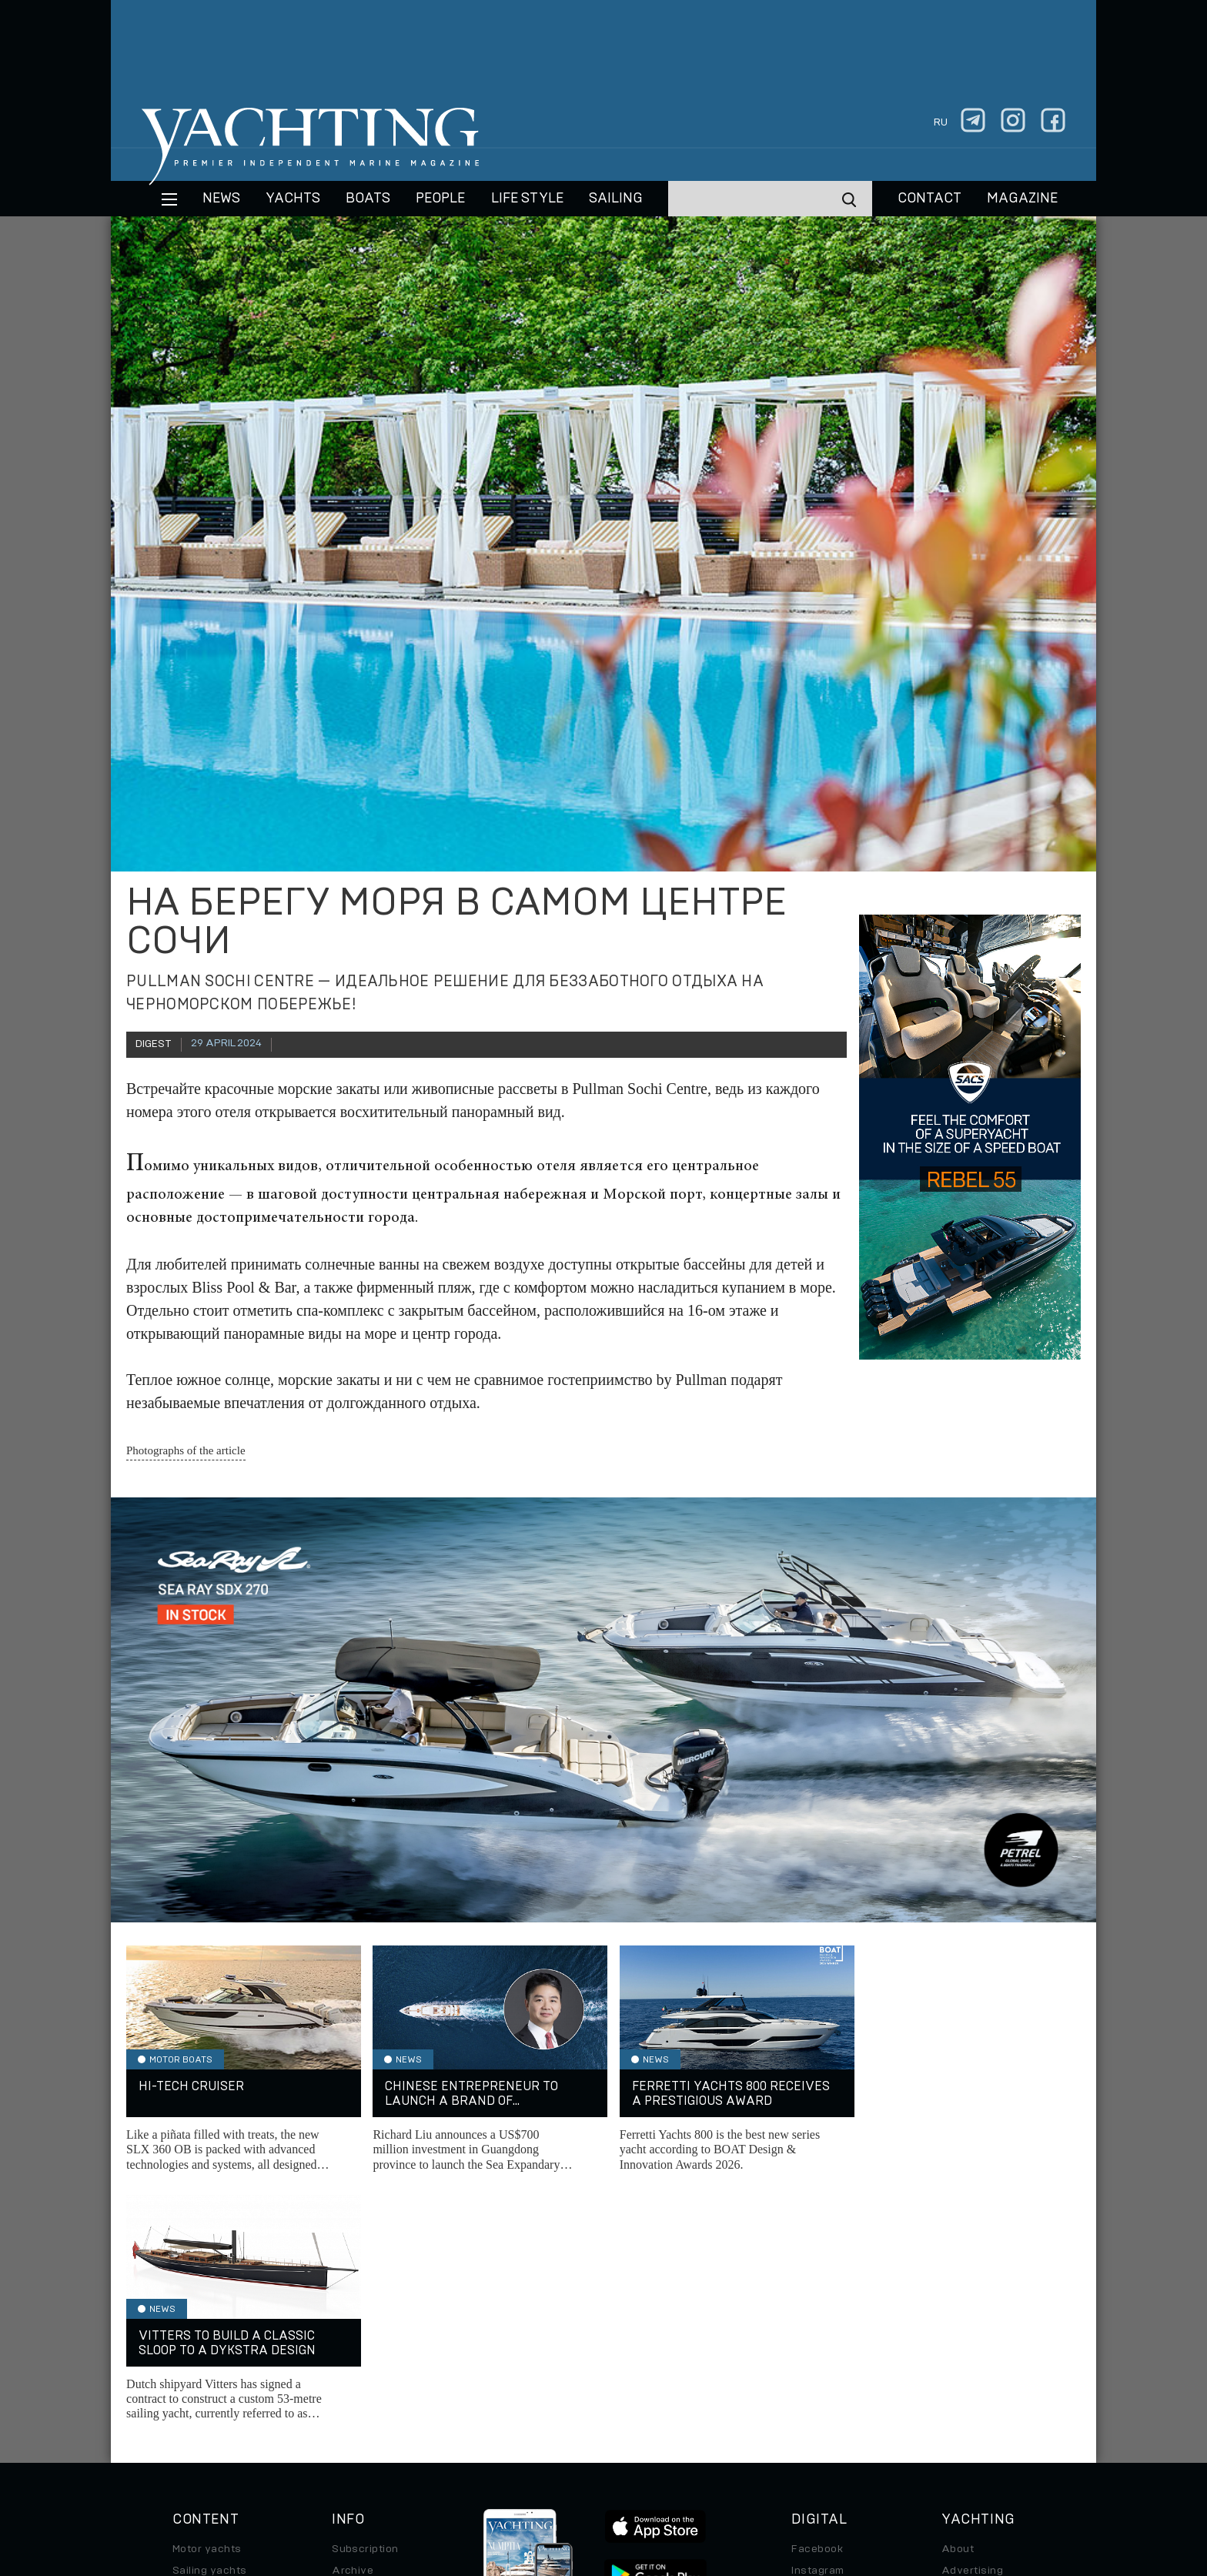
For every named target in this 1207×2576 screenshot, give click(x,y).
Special (191, 2386)
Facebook (817, 2300)
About (957, 2300)
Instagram (817, 2322)
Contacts (965, 2343)
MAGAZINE (1022, 199)
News (221, 199)
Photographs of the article (186, 1450)
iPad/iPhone (823, 2365)
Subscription (365, 2300)
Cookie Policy (756, 2470)
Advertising (972, 2322)
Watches (195, 2429)
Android (812, 2386)
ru (941, 122)
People (440, 199)
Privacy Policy (591, 2470)
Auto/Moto (200, 2408)
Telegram (815, 2343)
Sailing (616, 199)
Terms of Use (675, 2470)
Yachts (293, 199)
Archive (352, 2322)
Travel (189, 2365)
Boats (187, 2343)
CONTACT (929, 199)
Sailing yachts (209, 2322)
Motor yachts (207, 2300)
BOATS (368, 199)
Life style (527, 199)
